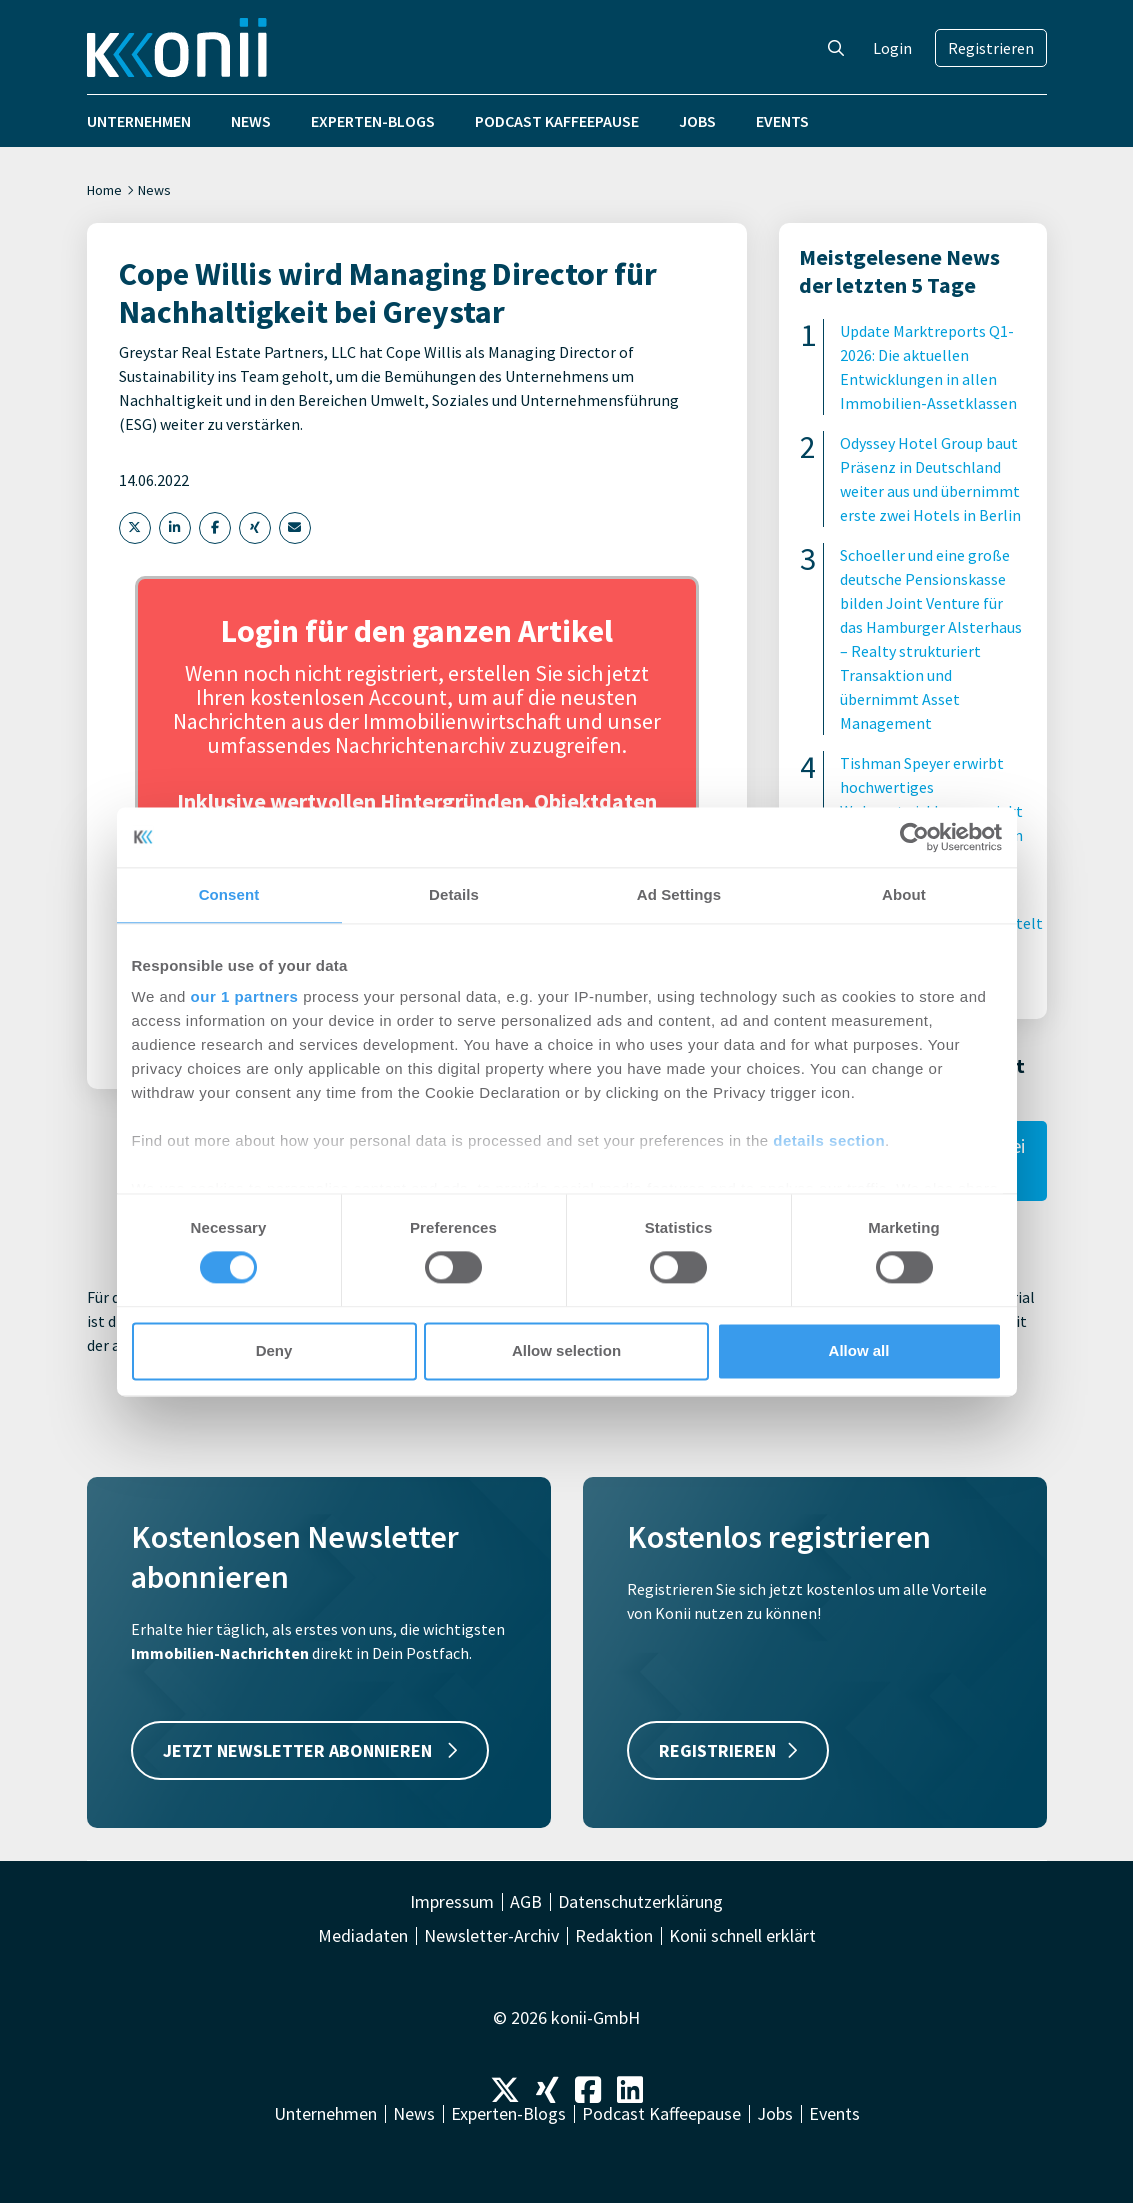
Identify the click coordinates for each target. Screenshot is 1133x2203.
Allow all (859, 1350)
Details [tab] (454, 894)
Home (104, 190)
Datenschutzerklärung (640, 1902)
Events (782, 121)
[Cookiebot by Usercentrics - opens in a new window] (914, 837)
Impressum (452, 1902)
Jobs (697, 121)
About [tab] (904, 894)
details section (829, 1140)
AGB (526, 1902)
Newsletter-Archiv (491, 1936)
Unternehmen (139, 121)
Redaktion (614, 1936)
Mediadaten (363, 1936)
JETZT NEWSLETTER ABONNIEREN (310, 1750)
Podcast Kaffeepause (557, 121)
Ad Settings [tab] (679, 894)
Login (892, 48)
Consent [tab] (229, 894)
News (251, 121)
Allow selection (566, 1350)
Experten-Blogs (373, 121)
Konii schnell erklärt (742, 1936)
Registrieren (991, 48)
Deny (274, 1350)
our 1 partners (245, 996)
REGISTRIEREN (728, 1750)
